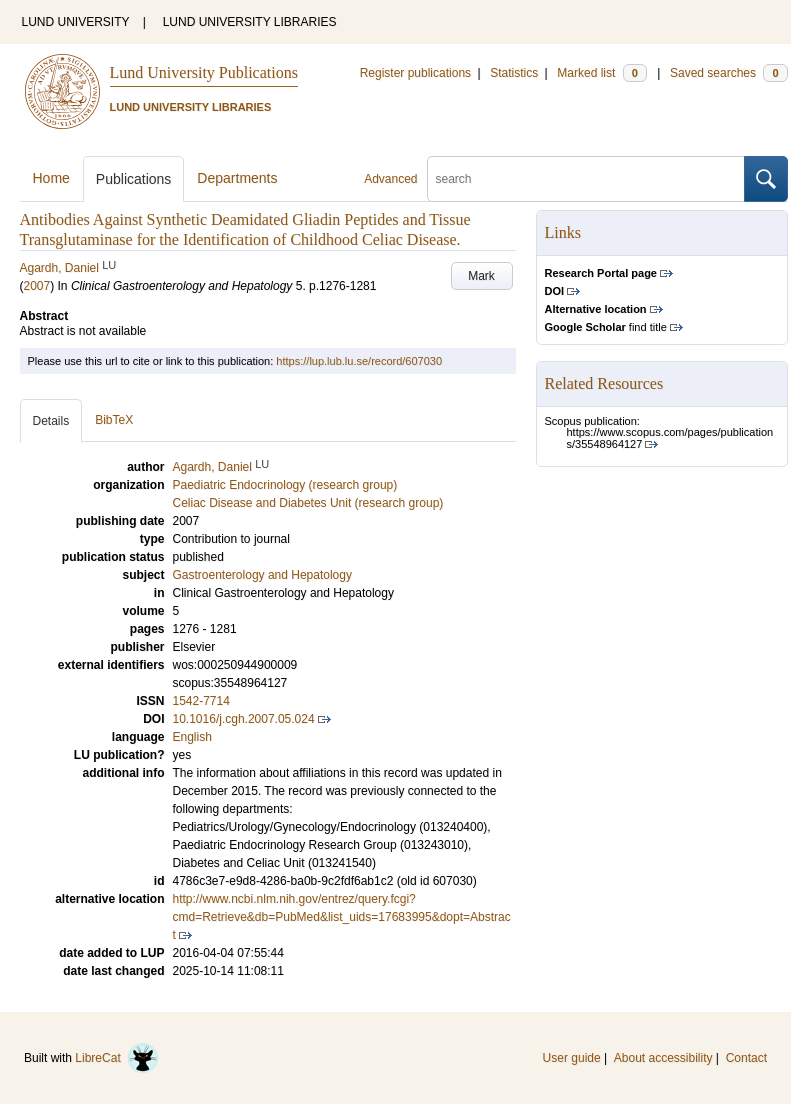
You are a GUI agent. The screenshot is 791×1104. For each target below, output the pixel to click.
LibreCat (117, 1058)
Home (51, 178)
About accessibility (663, 1058)
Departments (237, 178)
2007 (37, 286)
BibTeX (114, 420)
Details (51, 421)
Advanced (390, 179)
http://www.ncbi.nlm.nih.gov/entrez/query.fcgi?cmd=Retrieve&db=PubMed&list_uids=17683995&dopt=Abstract (342, 917)
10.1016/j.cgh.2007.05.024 (244, 719)
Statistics (514, 73)
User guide (572, 1058)
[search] (586, 179)
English (192, 737)
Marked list (601, 73)
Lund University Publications (204, 72)
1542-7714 (201, 701)
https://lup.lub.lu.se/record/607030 (359, 361)
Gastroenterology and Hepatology (262, 575)
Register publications (415, 73)
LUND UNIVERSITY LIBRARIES (250, 22)
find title (606, 327)
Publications (134, 179)
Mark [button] (481, 276)
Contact (746, 1058)
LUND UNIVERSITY (76, 22)
